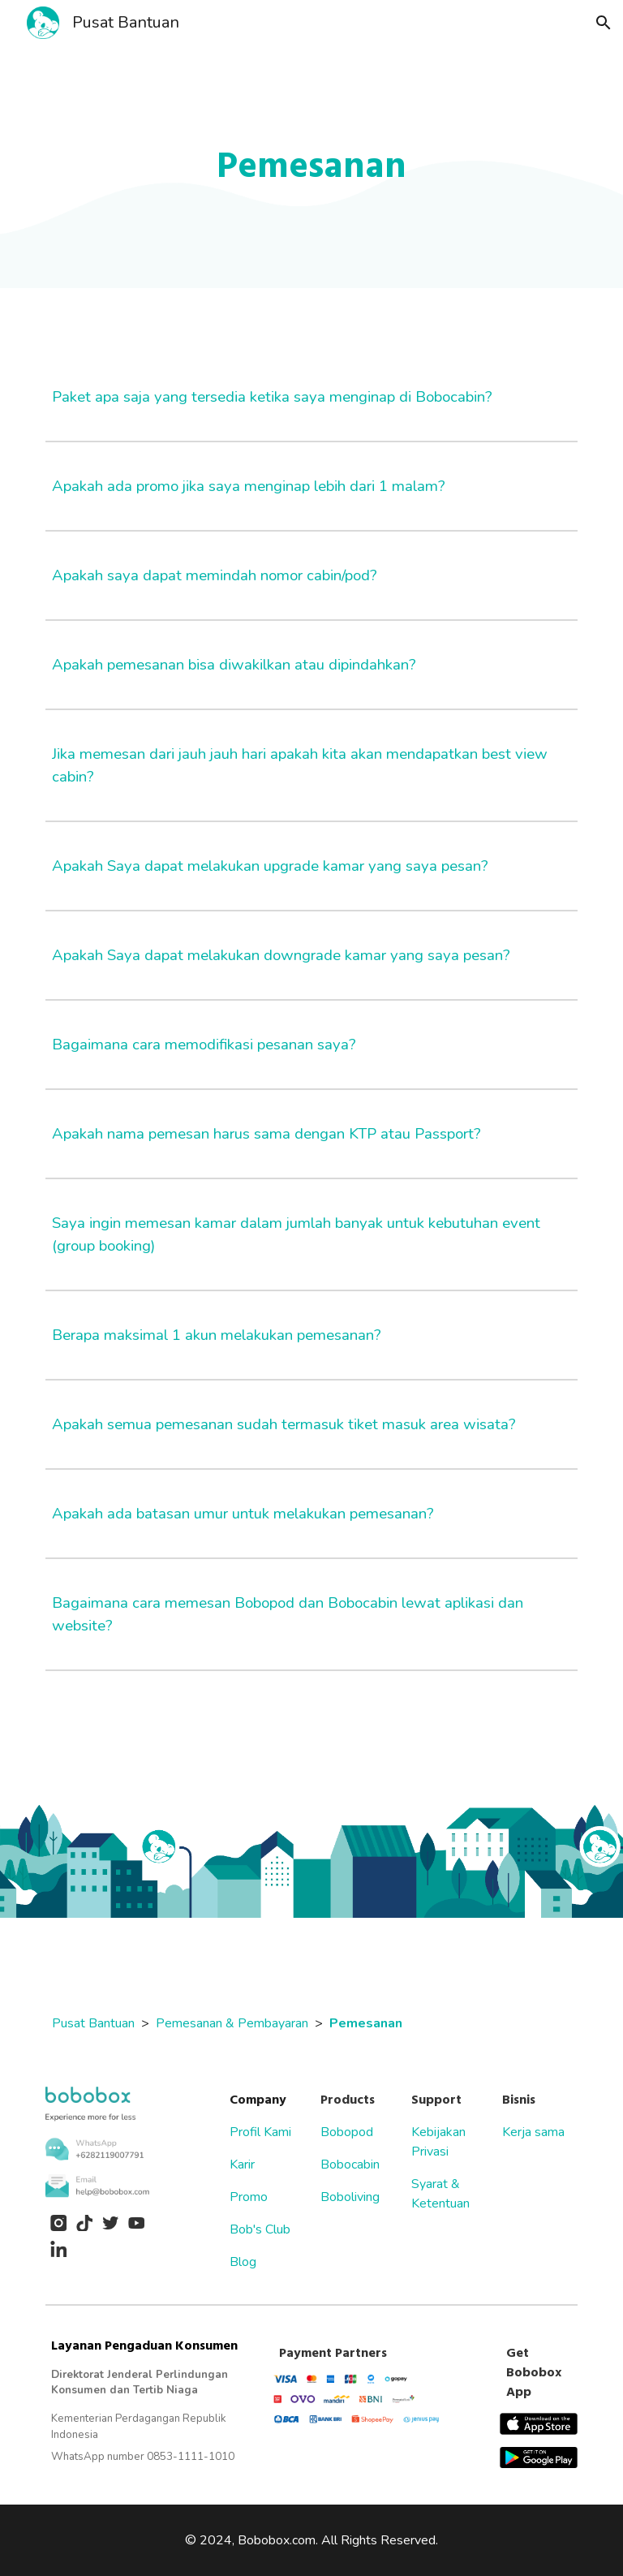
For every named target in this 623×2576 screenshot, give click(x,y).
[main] (311, 167)
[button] (603, 22)
